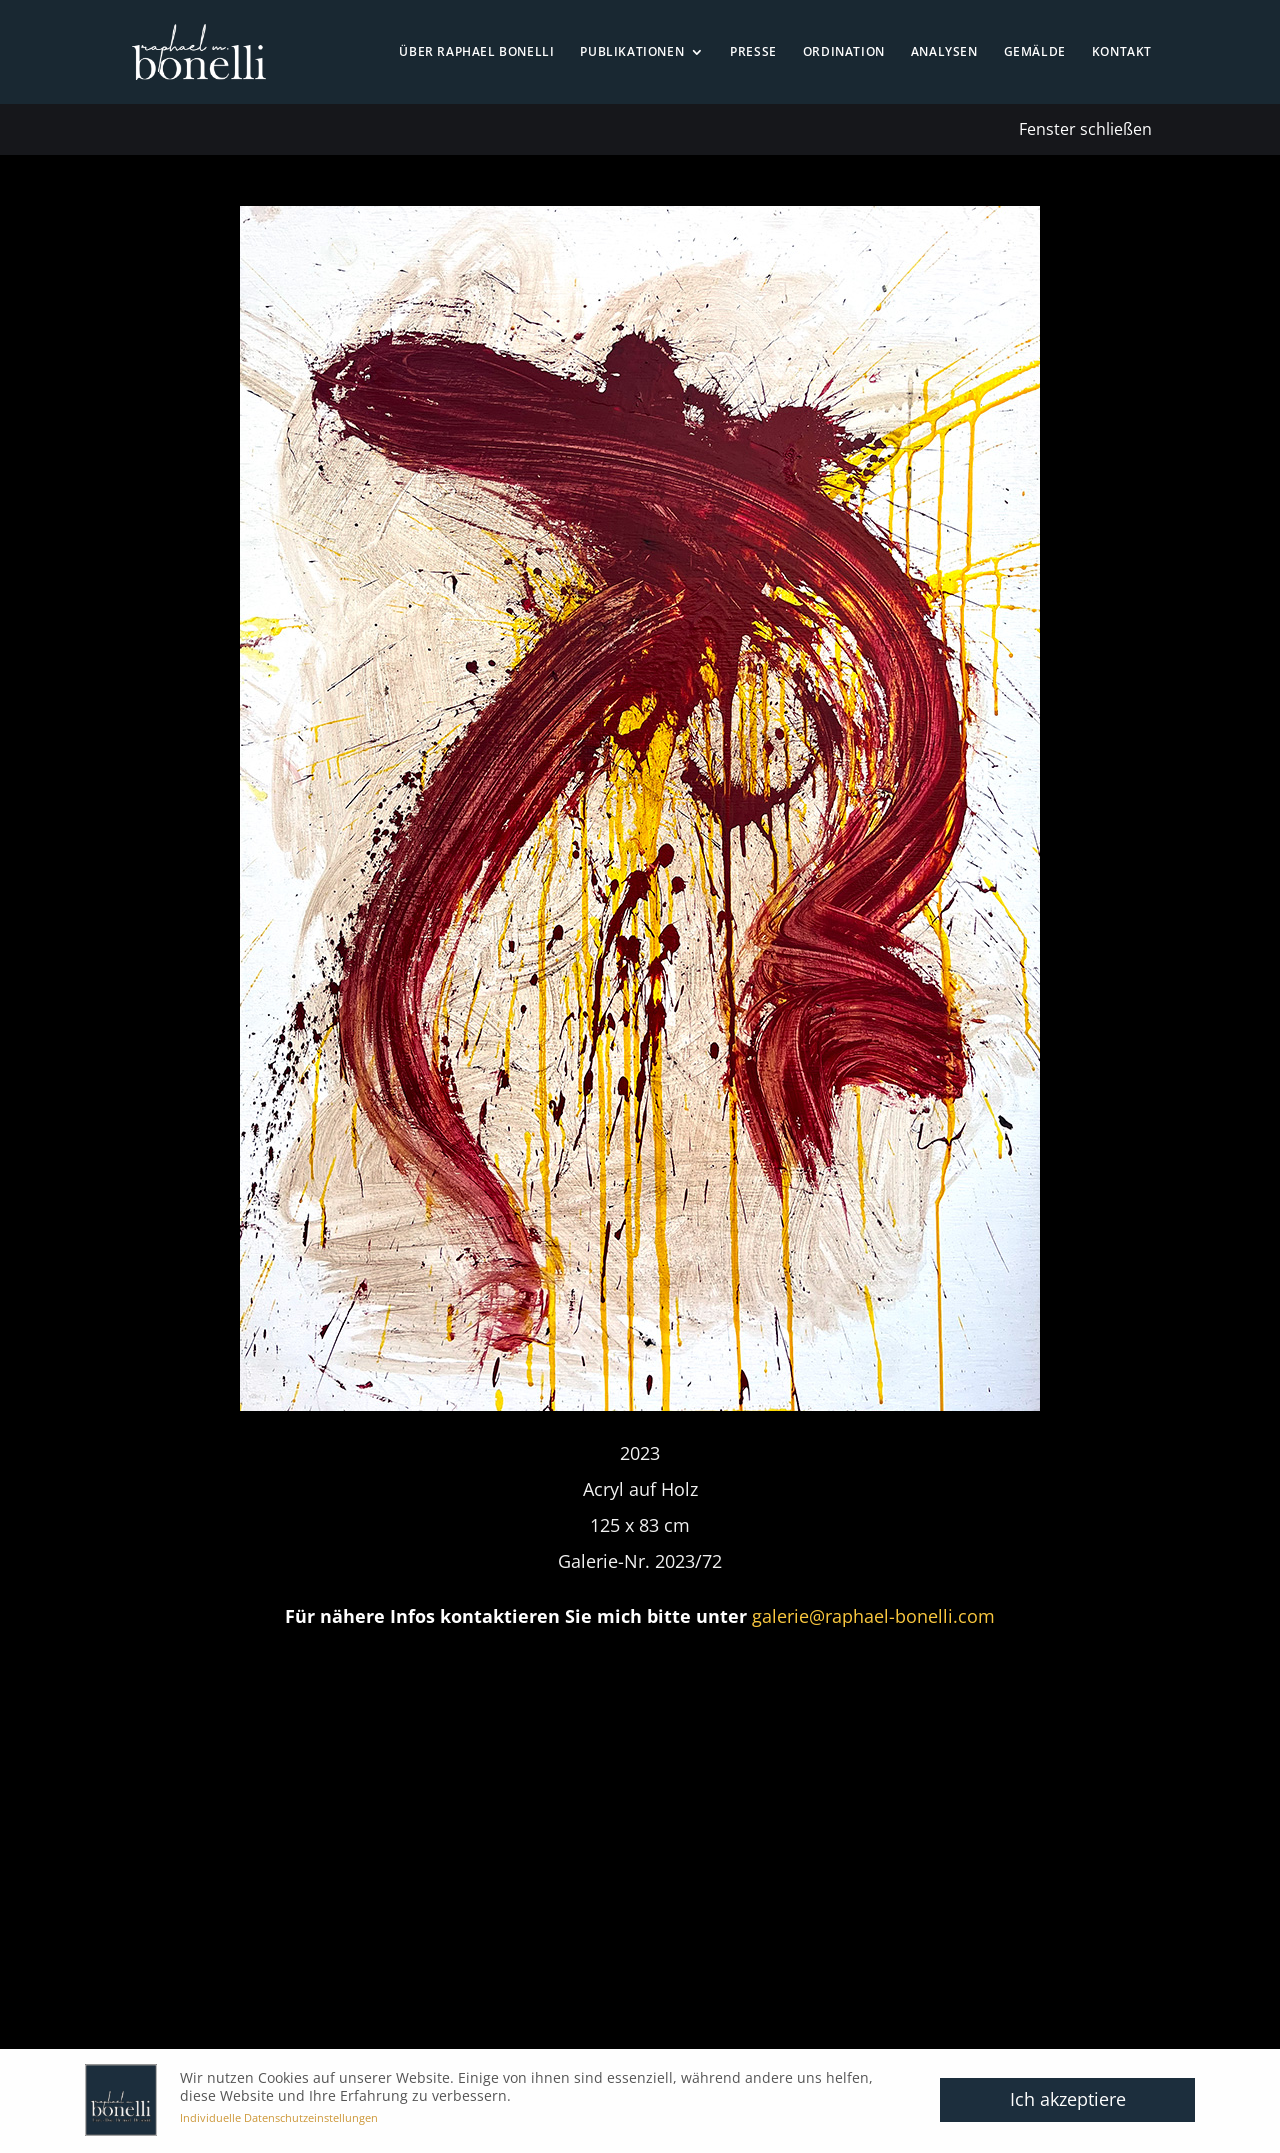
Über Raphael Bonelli (476, 52)
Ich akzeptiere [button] (1068, 2099)
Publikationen (632, 52)
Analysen (944, 52)
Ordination (844, 52)
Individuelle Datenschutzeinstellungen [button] (279, 2118)
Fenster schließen (1085, 129)
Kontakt (1122, 52)
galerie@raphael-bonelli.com (873, 1616)
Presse (753, 52)
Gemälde (1035, 52)
